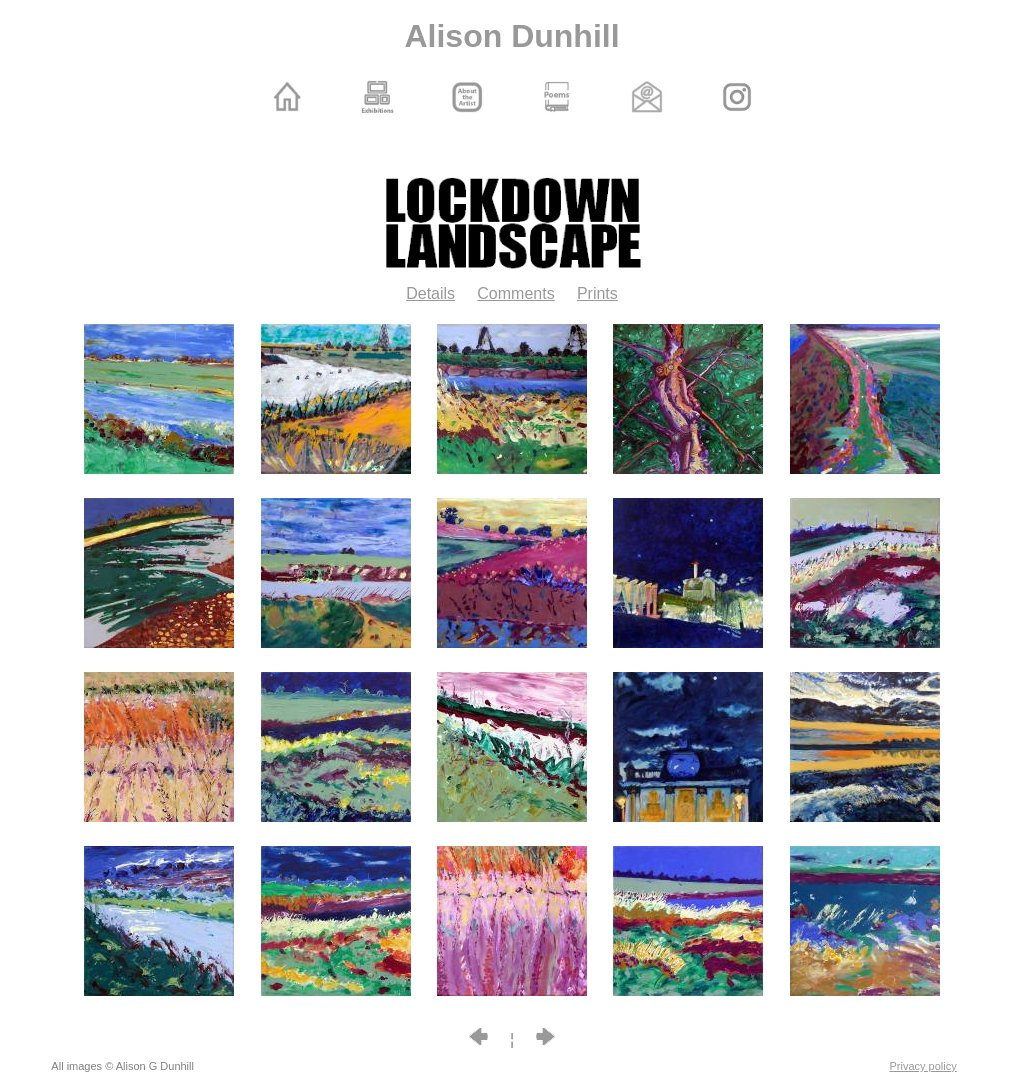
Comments (515, 293)
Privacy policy (923, 1066)
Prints (597, 293)
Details (430, 293)
